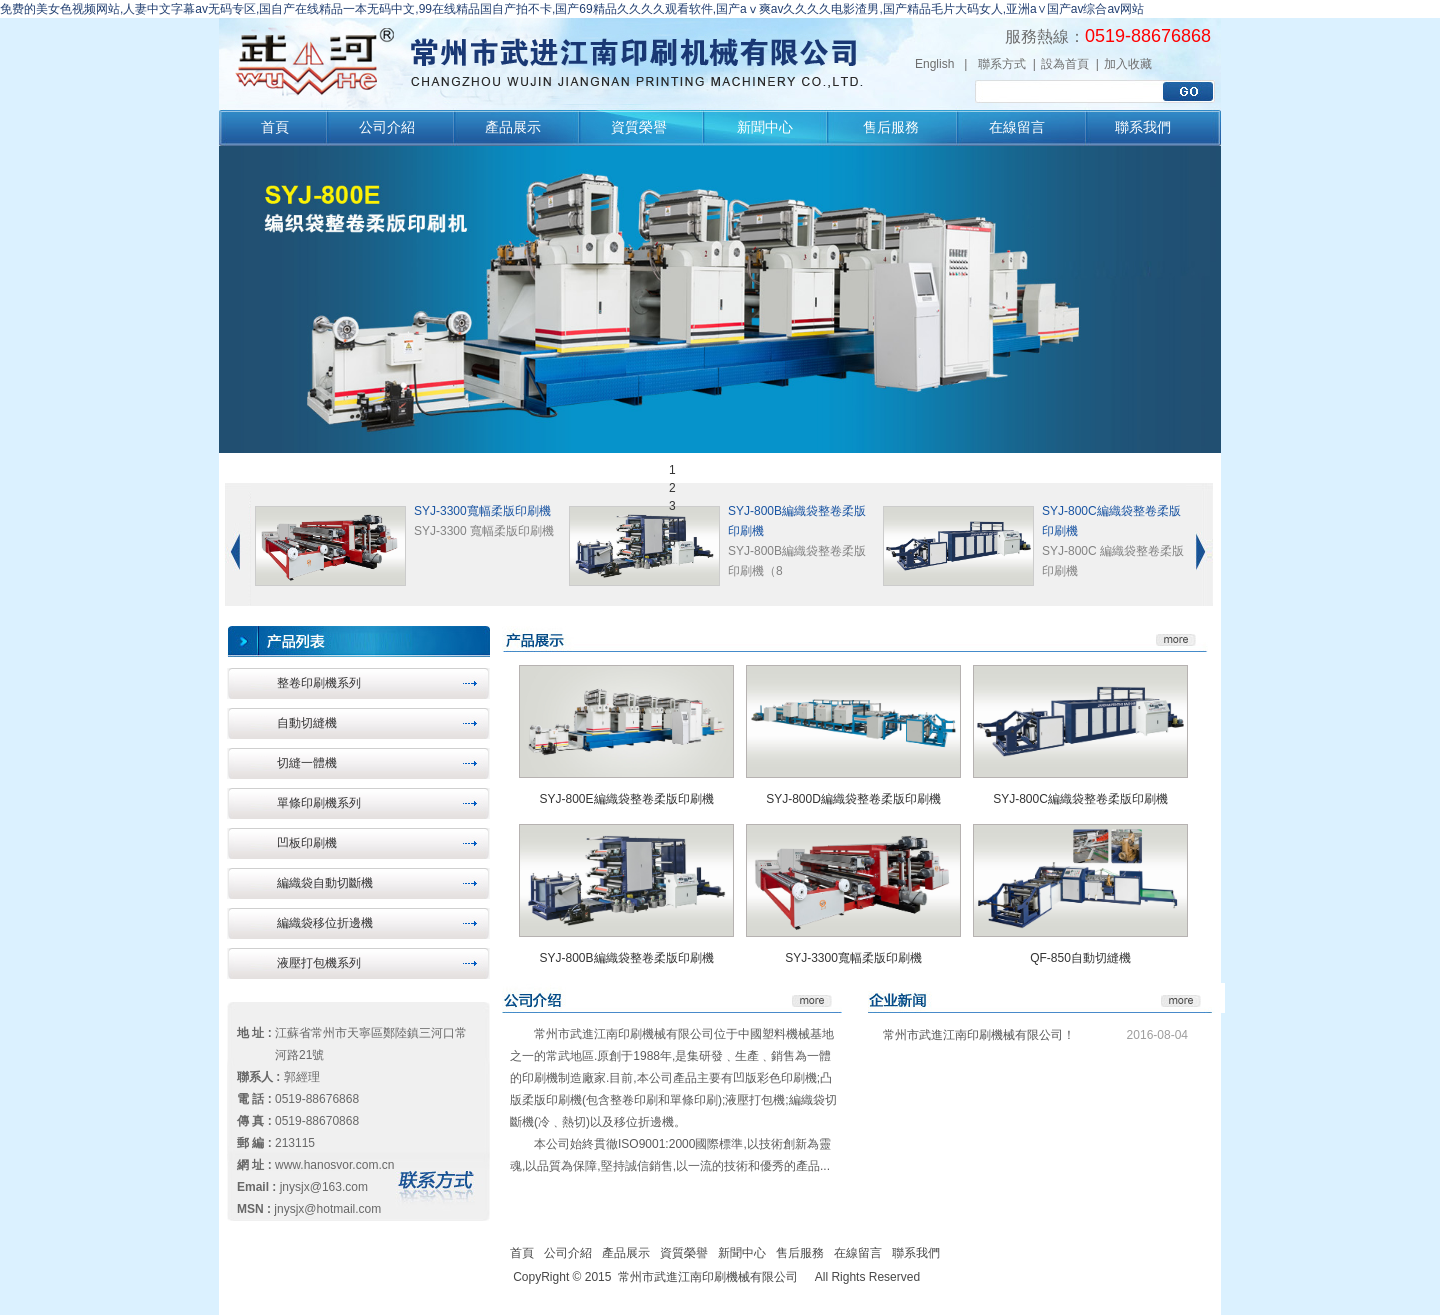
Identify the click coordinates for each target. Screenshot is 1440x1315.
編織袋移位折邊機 (325, 923)
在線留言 (1017, 127)
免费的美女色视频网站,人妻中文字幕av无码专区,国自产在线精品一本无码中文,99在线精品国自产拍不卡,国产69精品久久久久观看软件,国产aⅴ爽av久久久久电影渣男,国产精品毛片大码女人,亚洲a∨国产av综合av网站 (572, 9)
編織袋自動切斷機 (325, 883)
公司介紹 (387, 127)
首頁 (275, 127)
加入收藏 (1128, 64)
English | (941, 64)
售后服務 (891, 127)
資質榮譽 (639, 127)
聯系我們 (1143, 127)
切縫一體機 (307, 763)
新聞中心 (765, 127)
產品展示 (513, 127)
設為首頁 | (1070, 64)
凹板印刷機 (307, 843)
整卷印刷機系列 (319, 683)
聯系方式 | (1007, 64)
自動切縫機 (307, 723)
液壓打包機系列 (319, 963)
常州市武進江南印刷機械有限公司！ (979, 1035)
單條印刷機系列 (319, 803)
